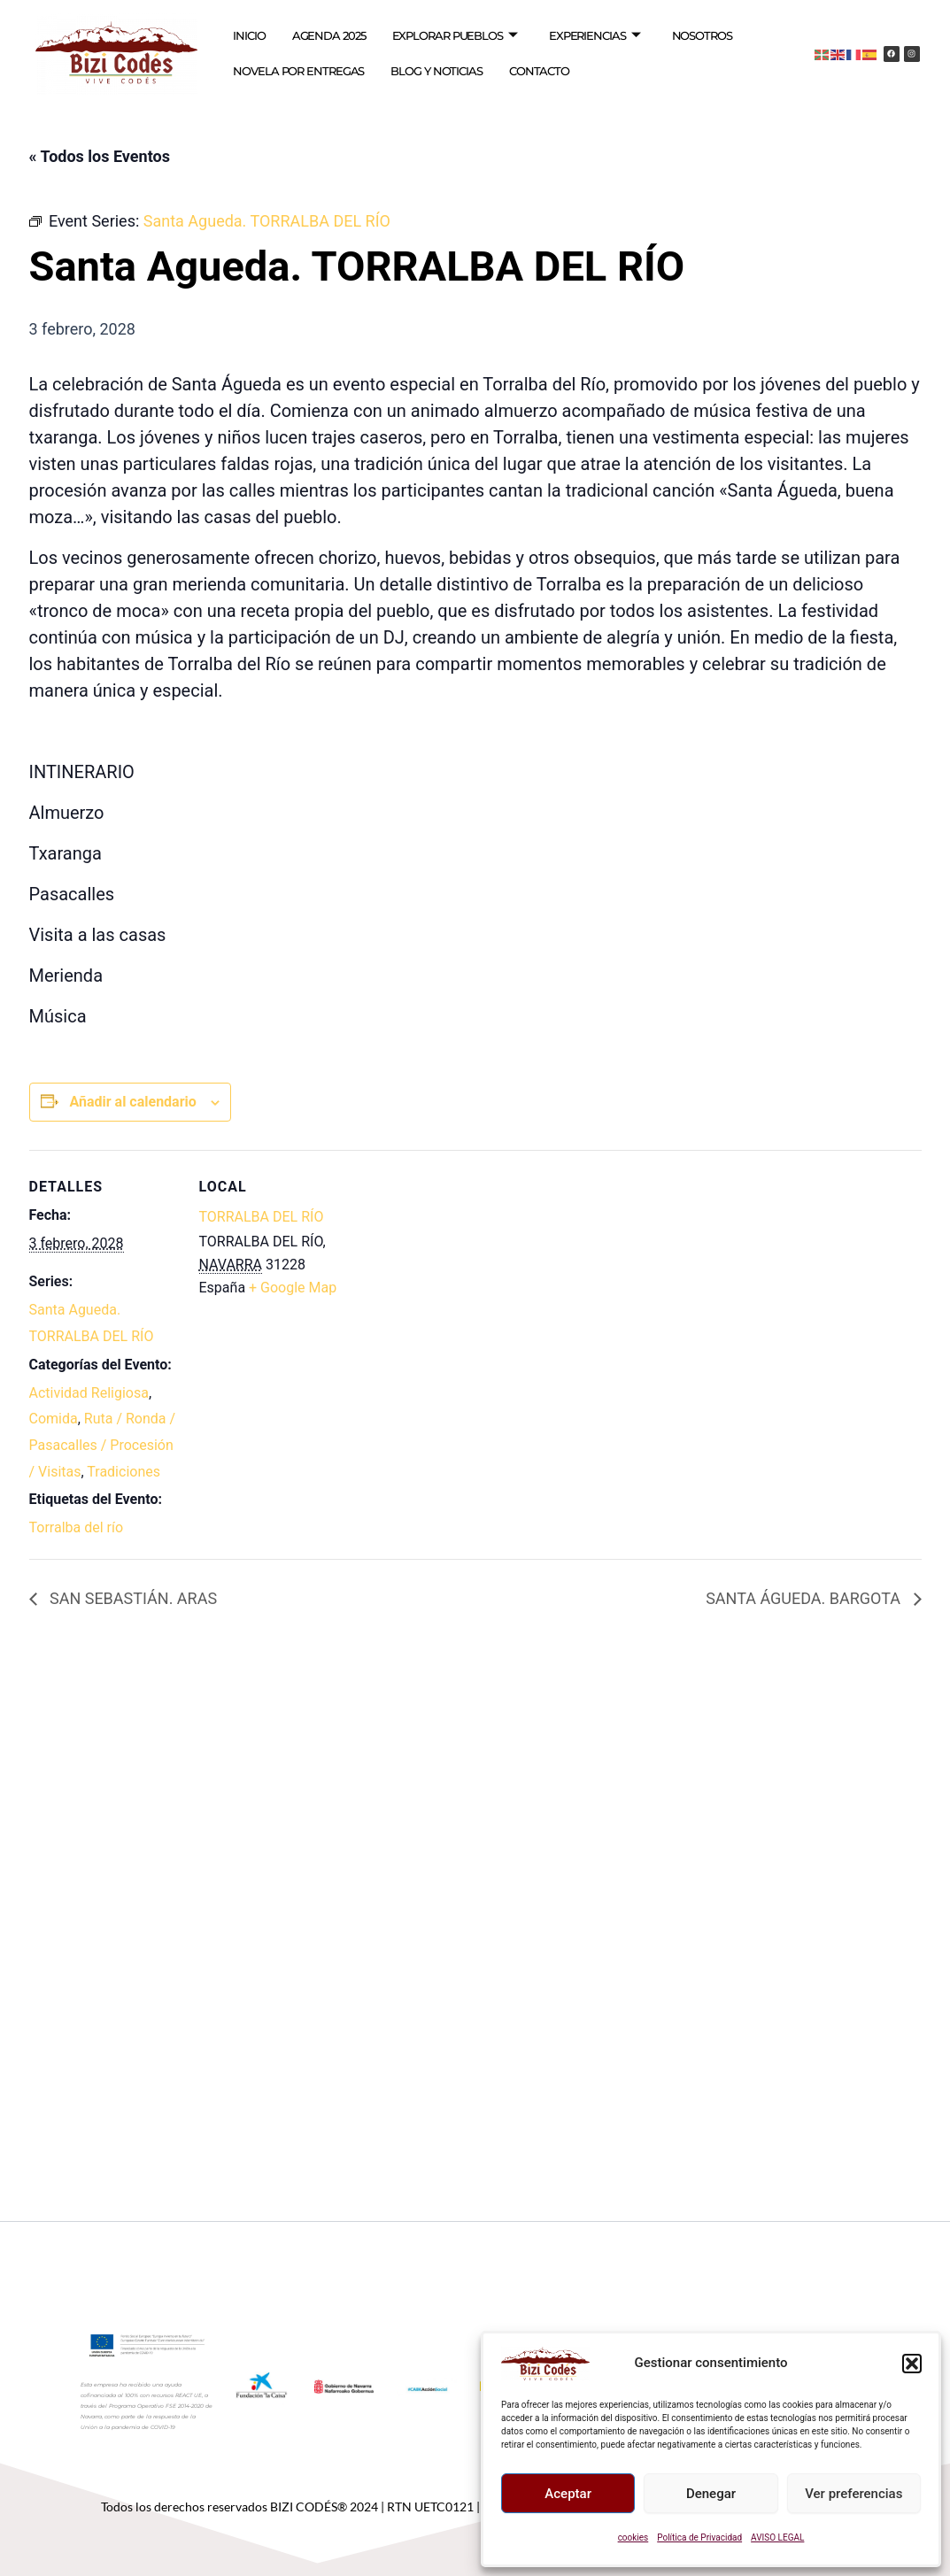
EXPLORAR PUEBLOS (454, 36)
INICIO (249, 35)
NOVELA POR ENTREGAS (298, 71)
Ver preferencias (853, 2494)
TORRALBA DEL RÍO (261, 1216)
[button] (912, 2363)
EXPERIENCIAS (594, 36)
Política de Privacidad (699, 2537)
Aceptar (568, 2494)
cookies (633, 2537)
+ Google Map (292, 1287)
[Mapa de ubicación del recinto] (462, 1272)
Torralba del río (76, 1527)
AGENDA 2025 (329, 35)
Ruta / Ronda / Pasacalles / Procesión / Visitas (102, 1444)
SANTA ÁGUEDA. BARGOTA (805, 1598)
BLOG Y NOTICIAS (436, 71)
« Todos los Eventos (99, 156)
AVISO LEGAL (777, 2537)
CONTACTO (539, 71)
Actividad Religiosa (89, 1392)
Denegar (711, 2494)
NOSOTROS (702, 35)
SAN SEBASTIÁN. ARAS (132, 1598)
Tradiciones (123, 1471)
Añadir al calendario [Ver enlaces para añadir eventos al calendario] (132, 1101)
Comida (53, 1418)
